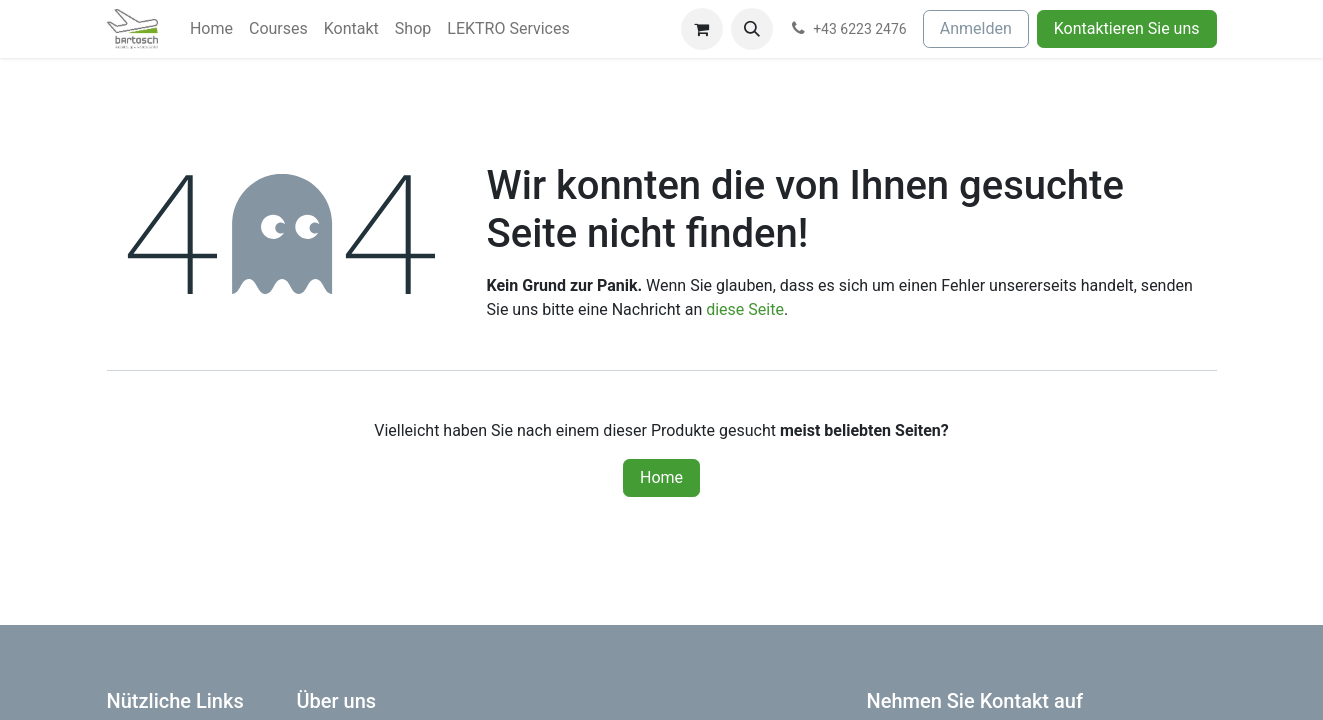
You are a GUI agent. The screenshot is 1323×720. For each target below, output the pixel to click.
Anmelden (976, 28)
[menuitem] (211, 29)
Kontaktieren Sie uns (1127, 28)
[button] (752, 29)
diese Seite (745, 309)
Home (661, 477)
